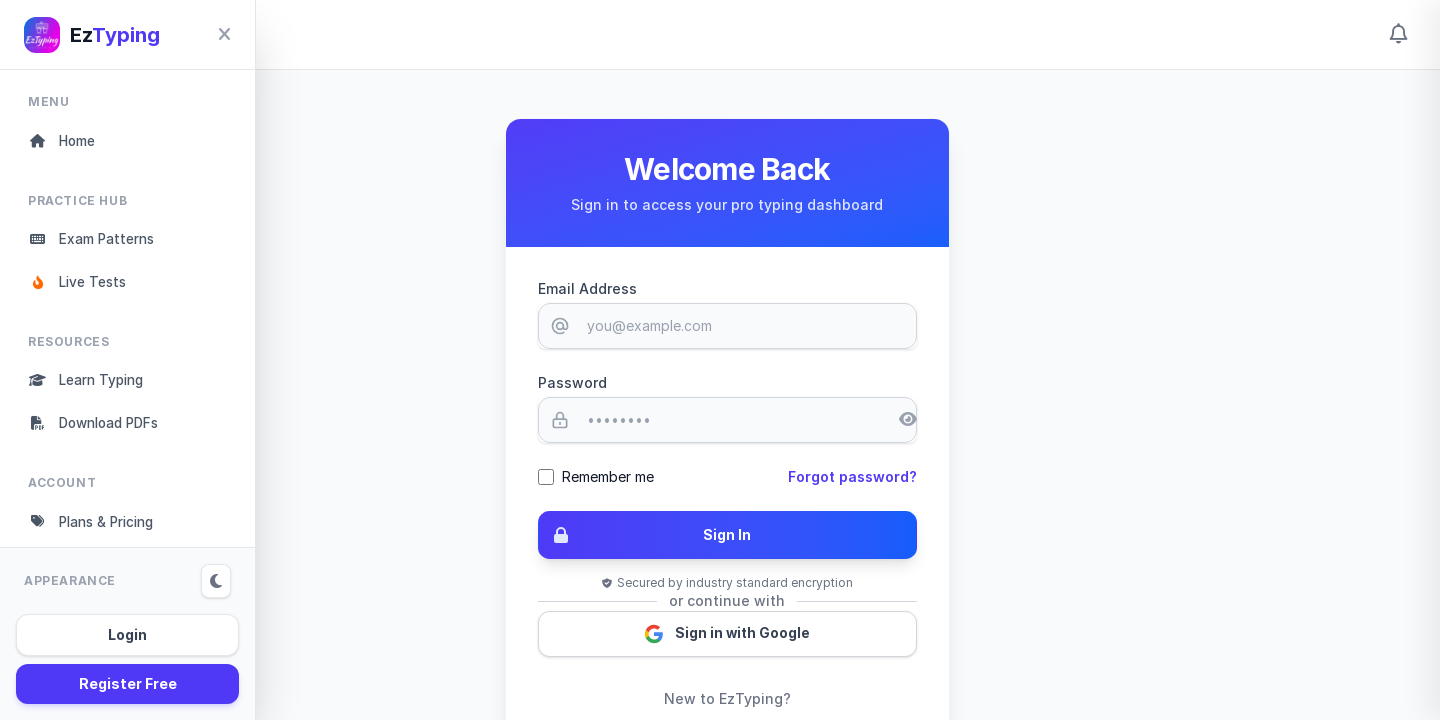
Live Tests (80, 285)
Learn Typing (90, 385)
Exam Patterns (95, 241)
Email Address (706, 288)
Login (127, 634)
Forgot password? (974, 476)
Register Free (128, 683)
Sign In (765, 536)
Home (64, 141)
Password (691, 382)
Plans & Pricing (96, 529)
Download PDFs (99, 429)
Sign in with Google (848, 636)
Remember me (727, 476)
